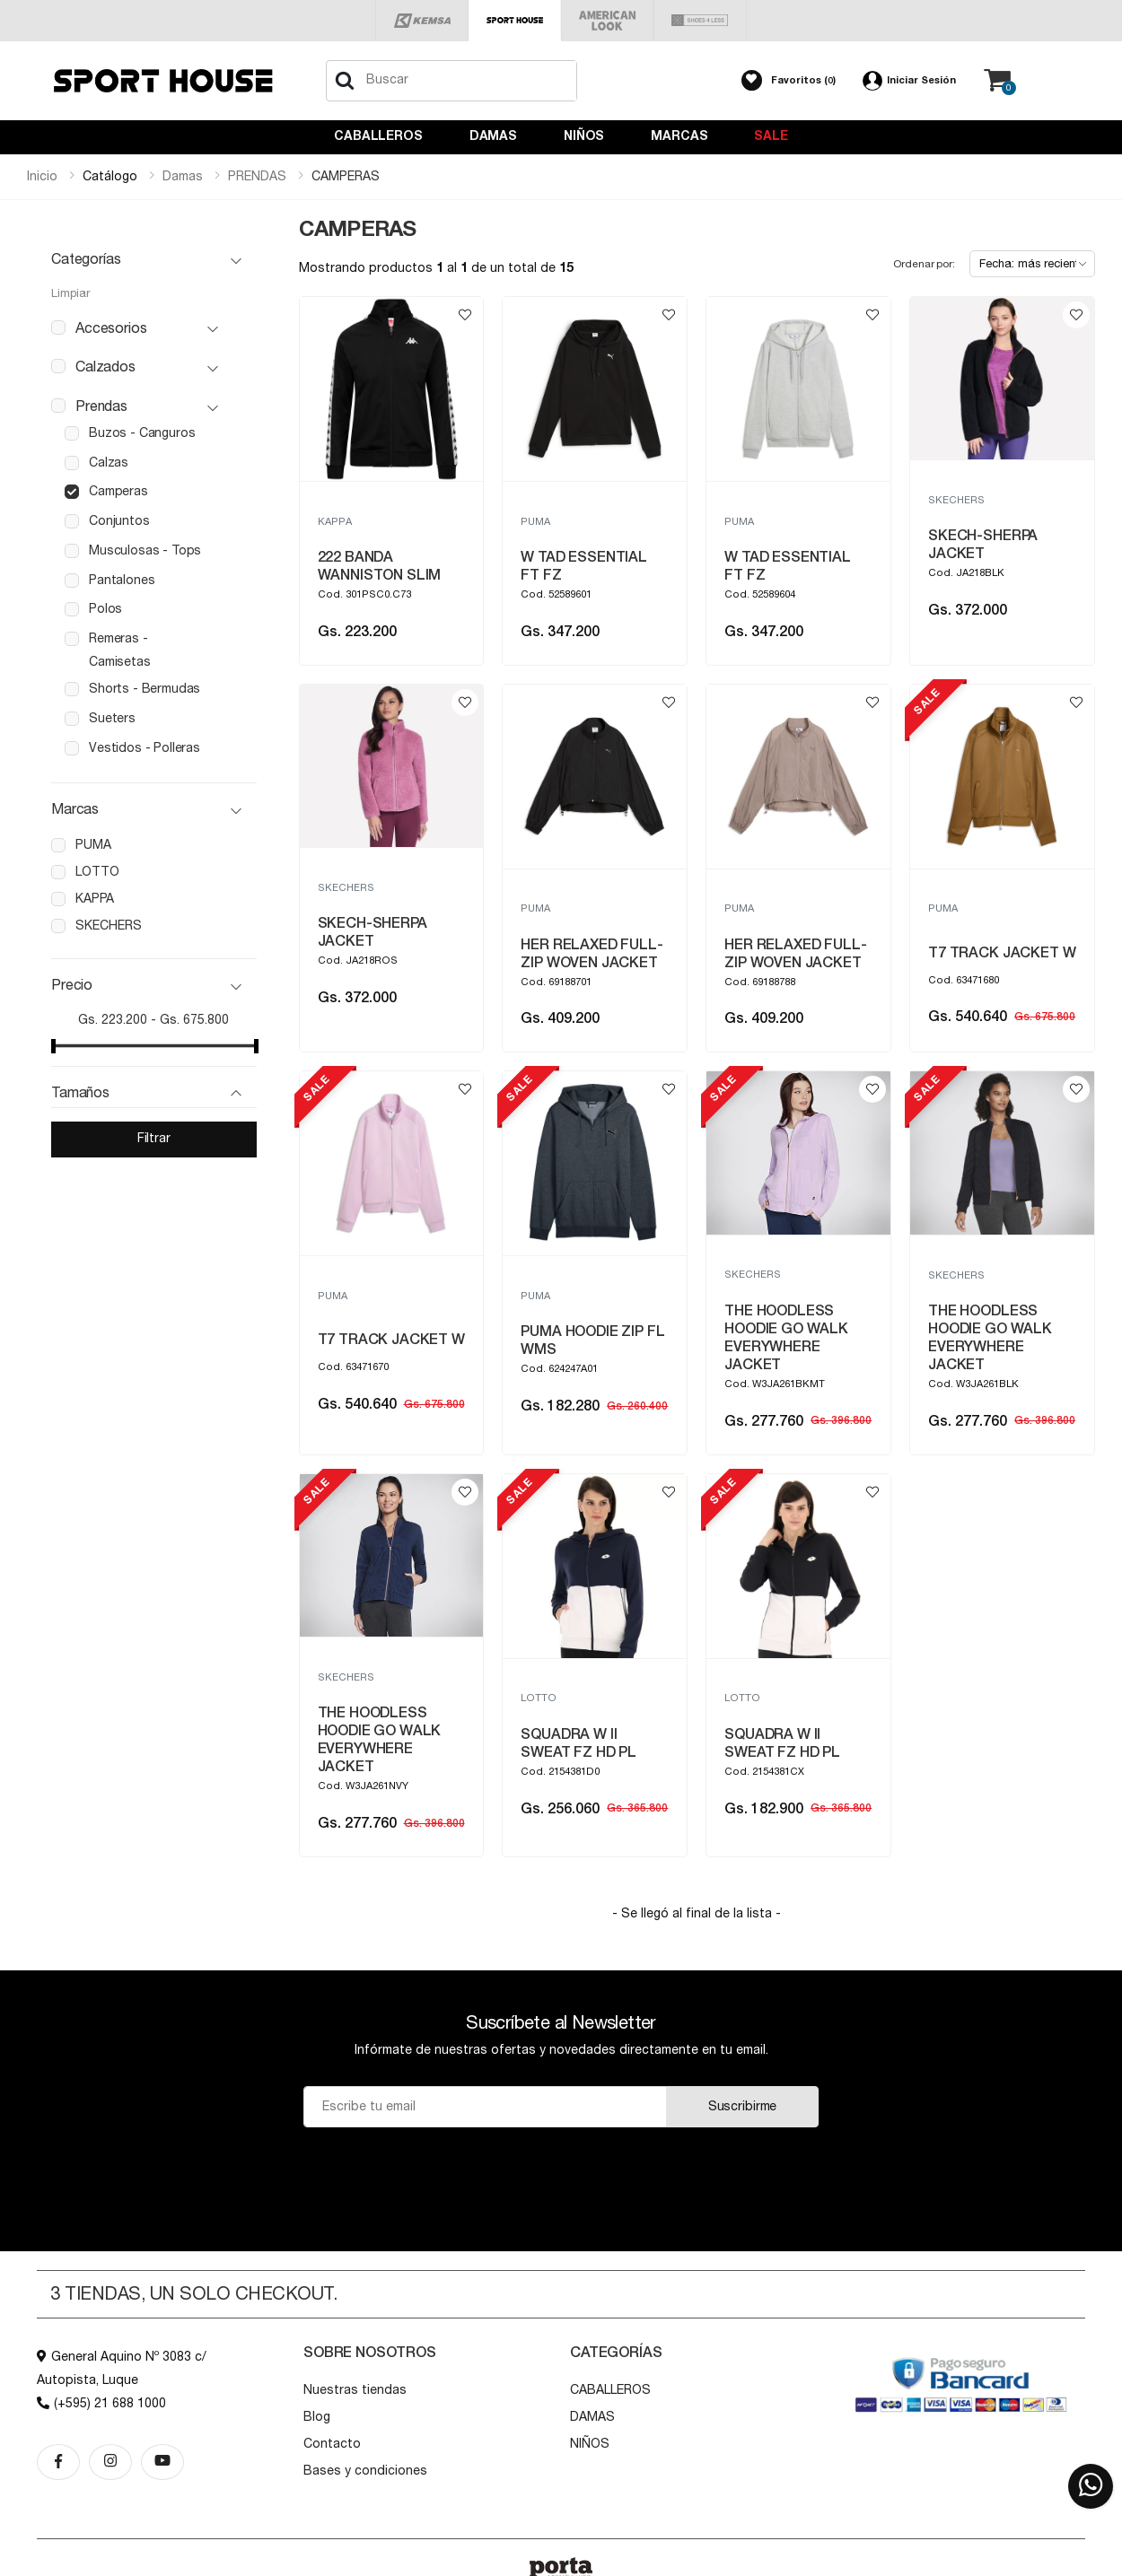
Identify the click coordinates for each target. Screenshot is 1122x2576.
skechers (108, 926)
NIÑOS (584, 136)
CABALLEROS (378, 136)
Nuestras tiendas (355, 2390)
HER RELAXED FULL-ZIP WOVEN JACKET (591, 954)
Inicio (42, 176)
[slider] (52, 1046)
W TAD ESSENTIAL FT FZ (584, 566)
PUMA (535, 522)
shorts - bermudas (144, 689)
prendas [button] (101, 406)
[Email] (485, 2106)
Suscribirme (742, 2106)
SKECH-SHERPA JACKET (983, 544)
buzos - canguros (142, 433)
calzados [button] (105, 367)
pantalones (121, 580)
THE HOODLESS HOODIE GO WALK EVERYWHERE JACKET (786, 1338)
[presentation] (560, 2171)
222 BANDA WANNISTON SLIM (380, 566)
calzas (108, 463)
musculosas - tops (145, 551)
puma (93, 845)
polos (105, 609)
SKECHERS (956, 500)
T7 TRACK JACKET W (1001, 953)
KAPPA (335, 522)
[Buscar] (345, 80)
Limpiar (70, 294)
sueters (112, 718)
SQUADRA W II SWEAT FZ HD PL (578, 1743)
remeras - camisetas (120, 650)
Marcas (679, 136)
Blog (316, 2417)
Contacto (332, 2444)
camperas (118, 491)
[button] (788, 80)
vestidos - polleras (144, 748)
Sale (770, 136)
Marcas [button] (75, 809)
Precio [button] (71, 985)
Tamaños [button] (80, 1093)
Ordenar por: (924, 263)
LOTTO (539, 1698)
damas (182, 176)
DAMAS (493, 136)
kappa (94, 899)
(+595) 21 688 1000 (101, 2403)
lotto (97, 872)
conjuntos (119, 521)
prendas (257, 176)
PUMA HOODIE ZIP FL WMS (592, 1340)
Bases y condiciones (365, 2471)
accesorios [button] (110, 328)
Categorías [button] (85, 259)
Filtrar (154, 1138)
